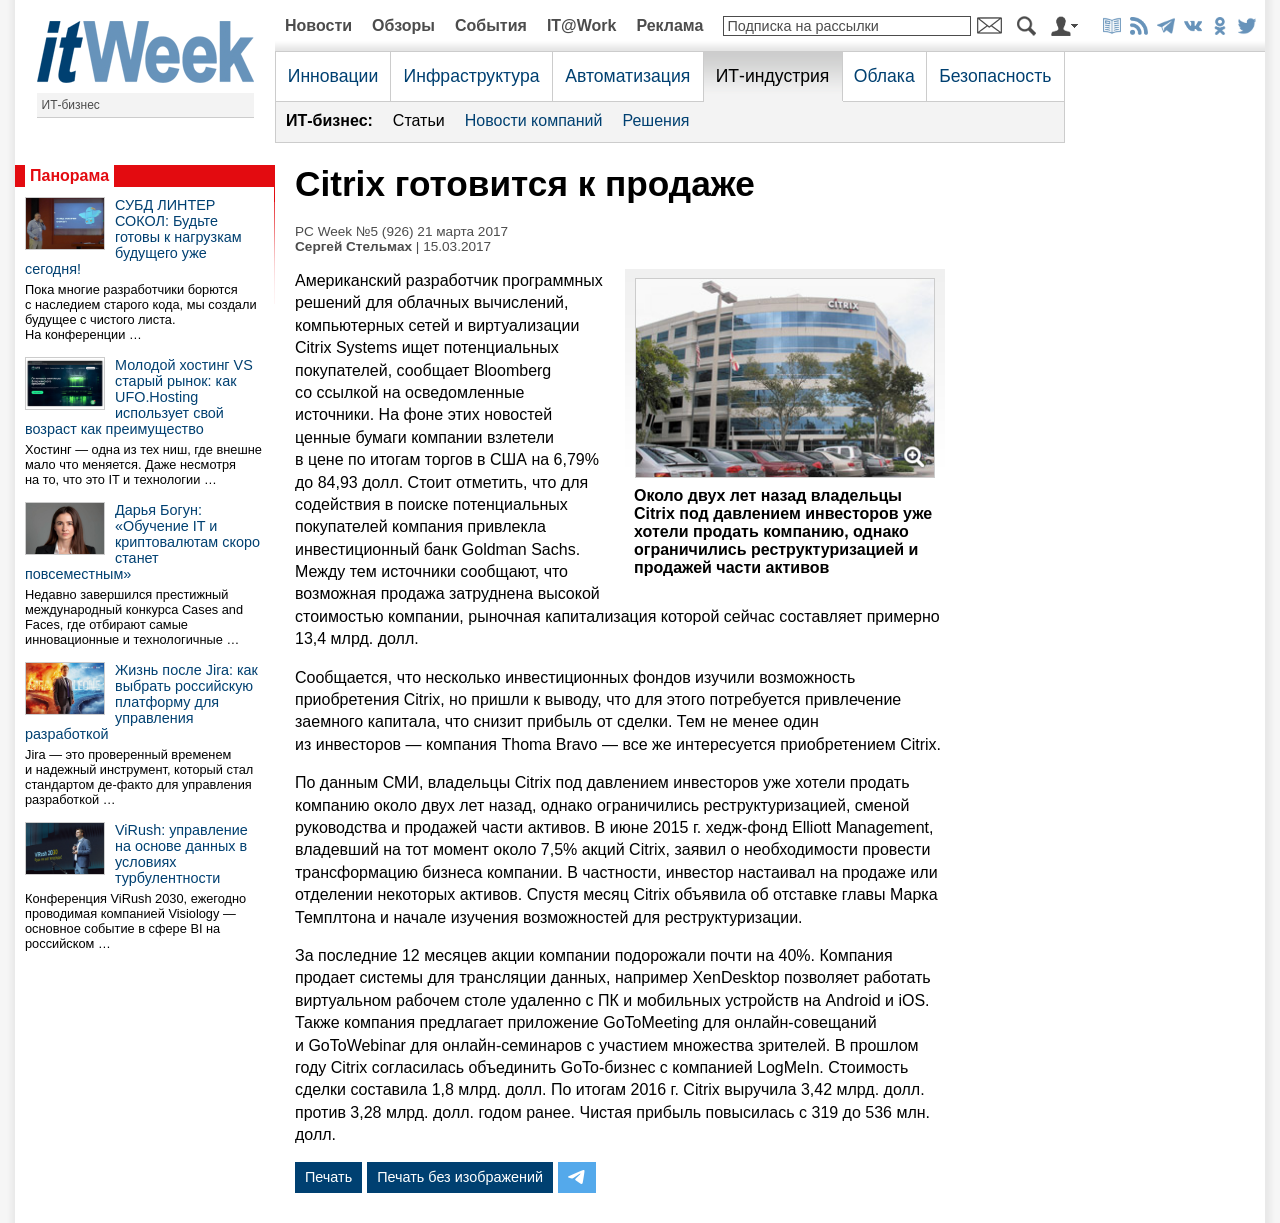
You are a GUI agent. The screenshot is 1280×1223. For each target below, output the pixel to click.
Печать (328, 1177)
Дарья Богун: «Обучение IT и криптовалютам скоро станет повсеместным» (142, 542)
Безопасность (995, 76)
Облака (884, 76)
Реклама (669, 25)
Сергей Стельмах (353, 246)
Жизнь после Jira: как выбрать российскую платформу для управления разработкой (141, 702)
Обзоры (403, 25)
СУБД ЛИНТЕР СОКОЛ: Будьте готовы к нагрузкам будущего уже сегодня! (133, 237)
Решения (655, 120)
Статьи (419, 120)
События (491, 25)
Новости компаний (534, 120)
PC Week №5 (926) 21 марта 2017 (401, 231)
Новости (318, 25)
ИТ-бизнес (71, 105)
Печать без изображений (460, 1177)
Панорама (69, 175)
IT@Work (582, 25)
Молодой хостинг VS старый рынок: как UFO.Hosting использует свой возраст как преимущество (139, 397)
